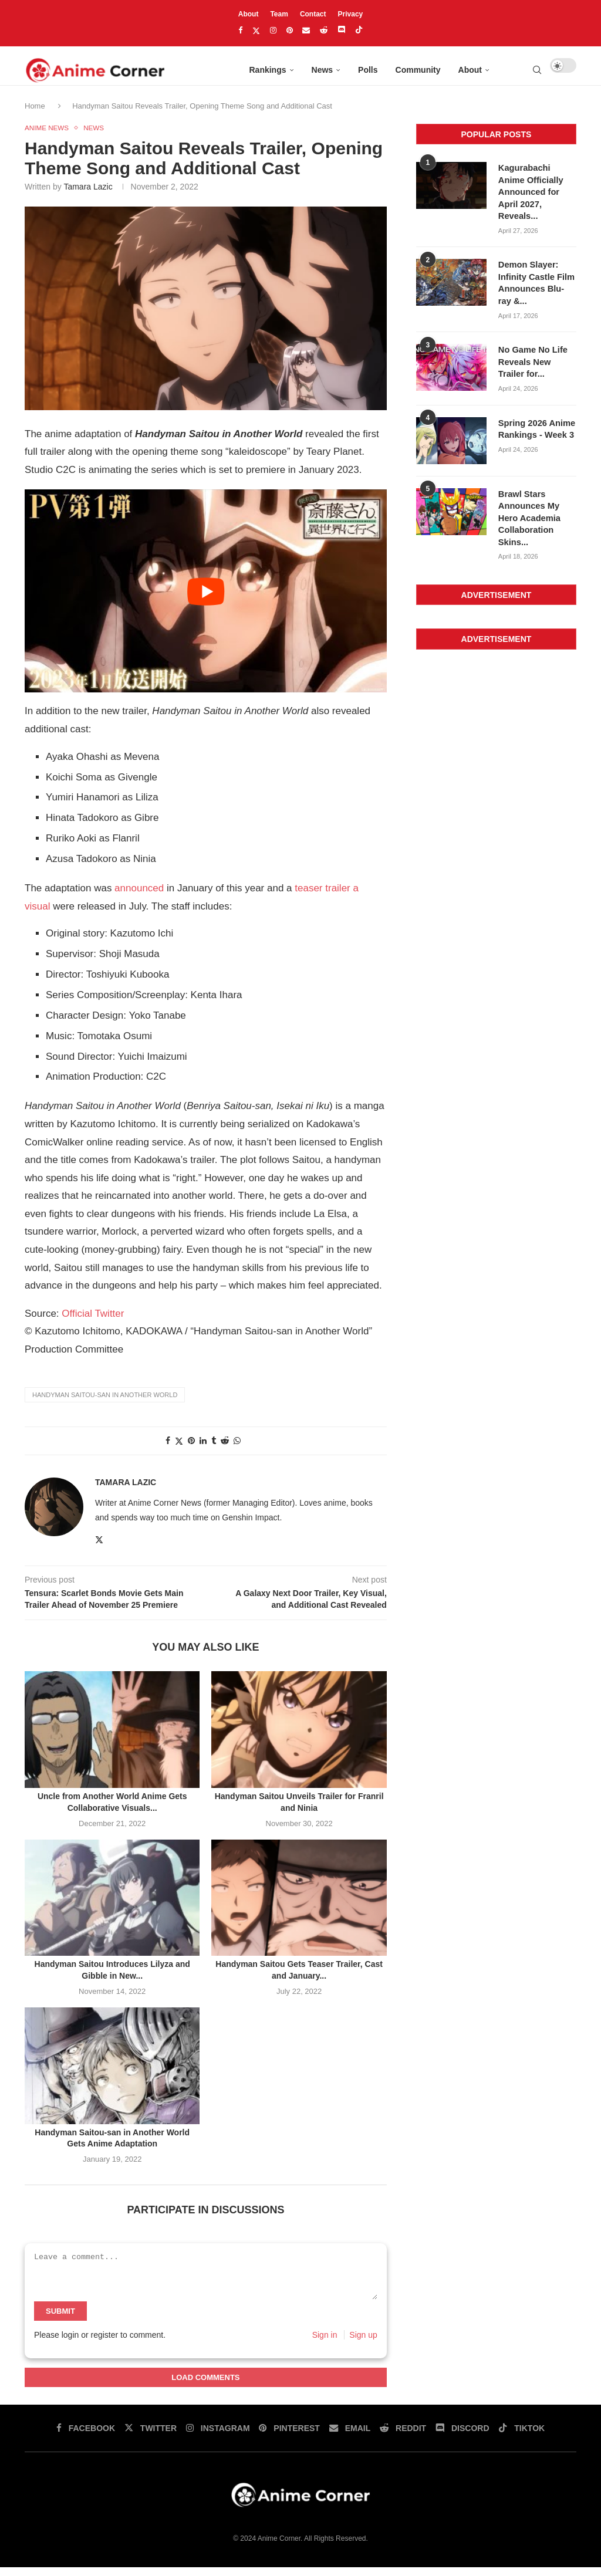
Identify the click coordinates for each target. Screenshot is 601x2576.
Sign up (363, 2343)
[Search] (537, 69)
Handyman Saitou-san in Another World (104, 1403)
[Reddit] (323, 30)
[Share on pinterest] (191, 1449)
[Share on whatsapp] (237, 1449)
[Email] (306, 30)
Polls (367, 70)
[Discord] (341, 30)
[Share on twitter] (179, 1450)
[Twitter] (256, 30)
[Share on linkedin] (203, 1449)
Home (36, 114)
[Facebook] (240, 30)
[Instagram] (273, 30)
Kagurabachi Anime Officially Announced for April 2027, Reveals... (536, 198)
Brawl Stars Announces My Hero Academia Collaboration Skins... (528, 517)
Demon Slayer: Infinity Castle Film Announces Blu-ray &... (535, 287)
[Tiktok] (359, 30)
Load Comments (205, 2386)
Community (418, 70)
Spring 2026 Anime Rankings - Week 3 (535, 429)
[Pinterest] (289, 30)
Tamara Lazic (87, 195)
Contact (313, 14)
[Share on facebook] (168, 1449)
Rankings (267, 70)
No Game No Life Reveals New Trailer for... (537, 364)
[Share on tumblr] (213, 1449)
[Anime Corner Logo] (95, 70)
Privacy (350, 14)
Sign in (324, 2343)
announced (139, 897)
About (248, 14)
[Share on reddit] (225, 1449)
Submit (60, 2319)
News (322, 70)
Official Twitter (93, 1322)
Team (279, 14)
